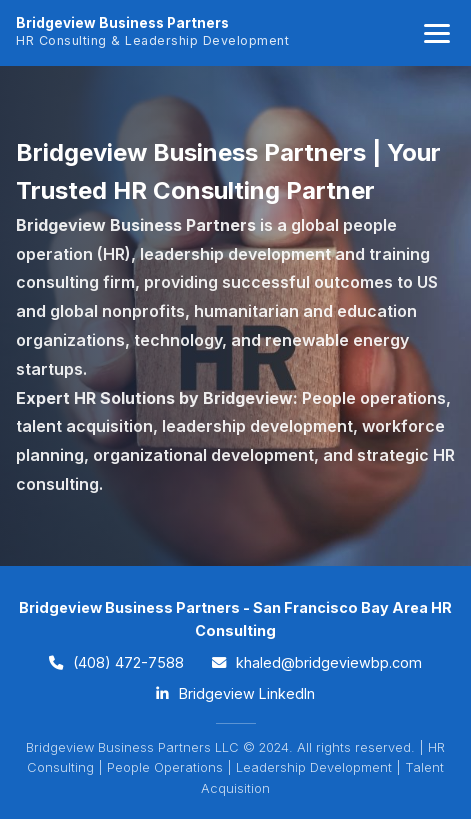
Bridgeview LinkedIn (235, 693)
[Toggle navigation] (437, 33)
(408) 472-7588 (116, 662)
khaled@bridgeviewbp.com (317, 662)
